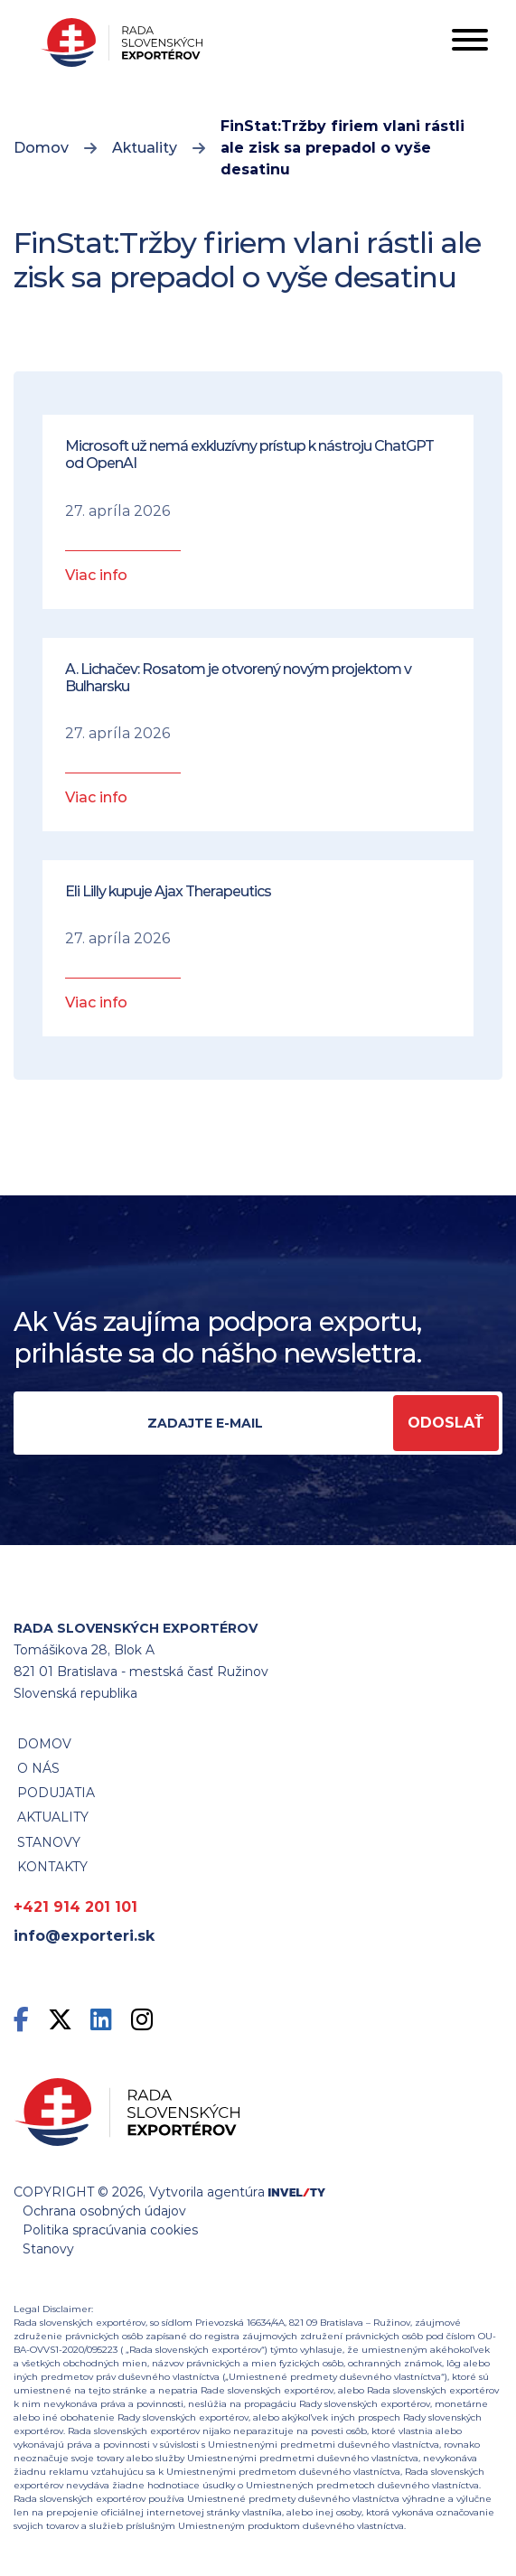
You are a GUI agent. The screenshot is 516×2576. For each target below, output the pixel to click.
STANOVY (48, 1842)
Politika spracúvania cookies (110, 2230)
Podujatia (56, 1792)
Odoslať (446, 1422)
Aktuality (144, 147)
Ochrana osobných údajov (104, 2211)
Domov (41, 147)
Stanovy (48, 2249)
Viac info (96, 575)
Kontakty (52, 1867)
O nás (38, 1768)
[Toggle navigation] (470, 42)
